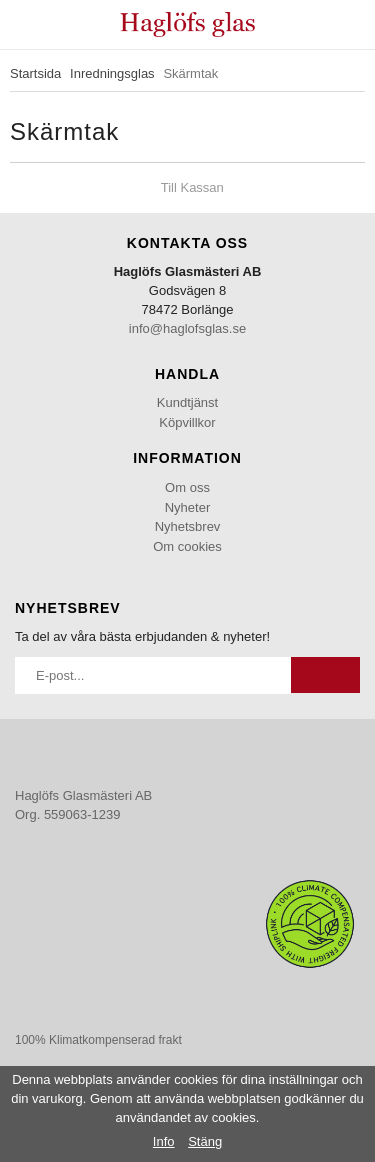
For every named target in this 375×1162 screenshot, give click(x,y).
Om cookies (187, 546)
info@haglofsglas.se (187, 328)
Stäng (205, 1141)
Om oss (187, 487)
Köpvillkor (187, 422)
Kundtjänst (187, 402)
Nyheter (188, 507)
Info (164, 1141)
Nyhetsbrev (188, 526)
